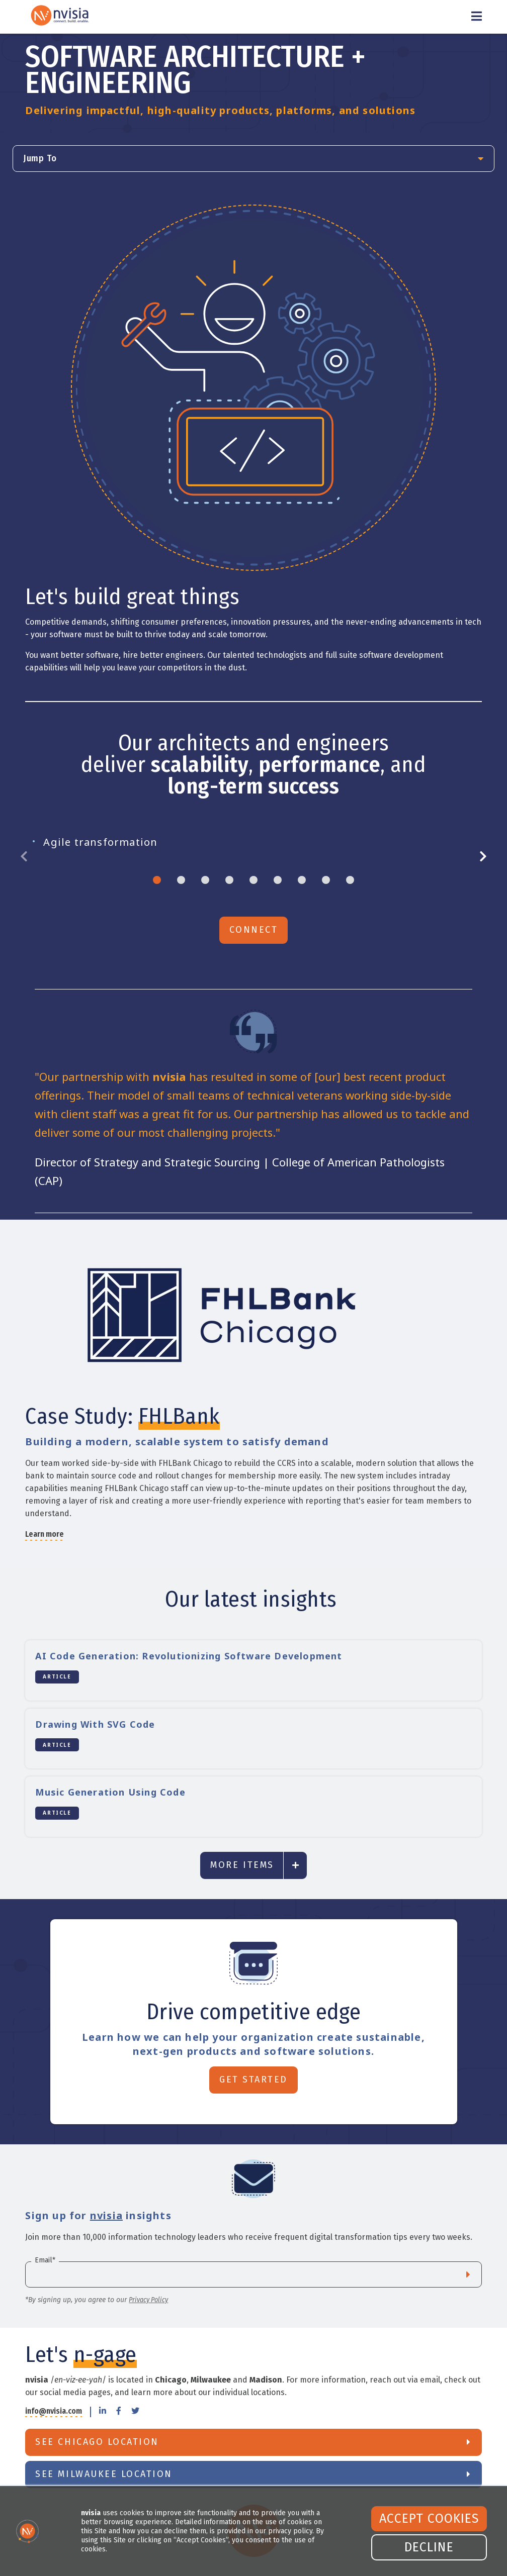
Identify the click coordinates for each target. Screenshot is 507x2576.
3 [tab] (205, 880)
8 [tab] (326, 880)
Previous (27, 856)
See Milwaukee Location (103, 2474)
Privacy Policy (148, 2300)
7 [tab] (302, 880)
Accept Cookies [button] (429, 2518)
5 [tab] (253, 880)
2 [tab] (181, 880)
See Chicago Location (96, 2441)
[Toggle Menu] (476, 17)
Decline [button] (429, 2547)
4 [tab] (229, 880)
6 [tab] (278, 880)
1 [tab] (157, 880)
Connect (253, 929)
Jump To (40, 158)
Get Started (253, 2079)
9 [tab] (350, 880)
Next (479, 856)
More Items (242, 1864)
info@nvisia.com (53, 2411)
